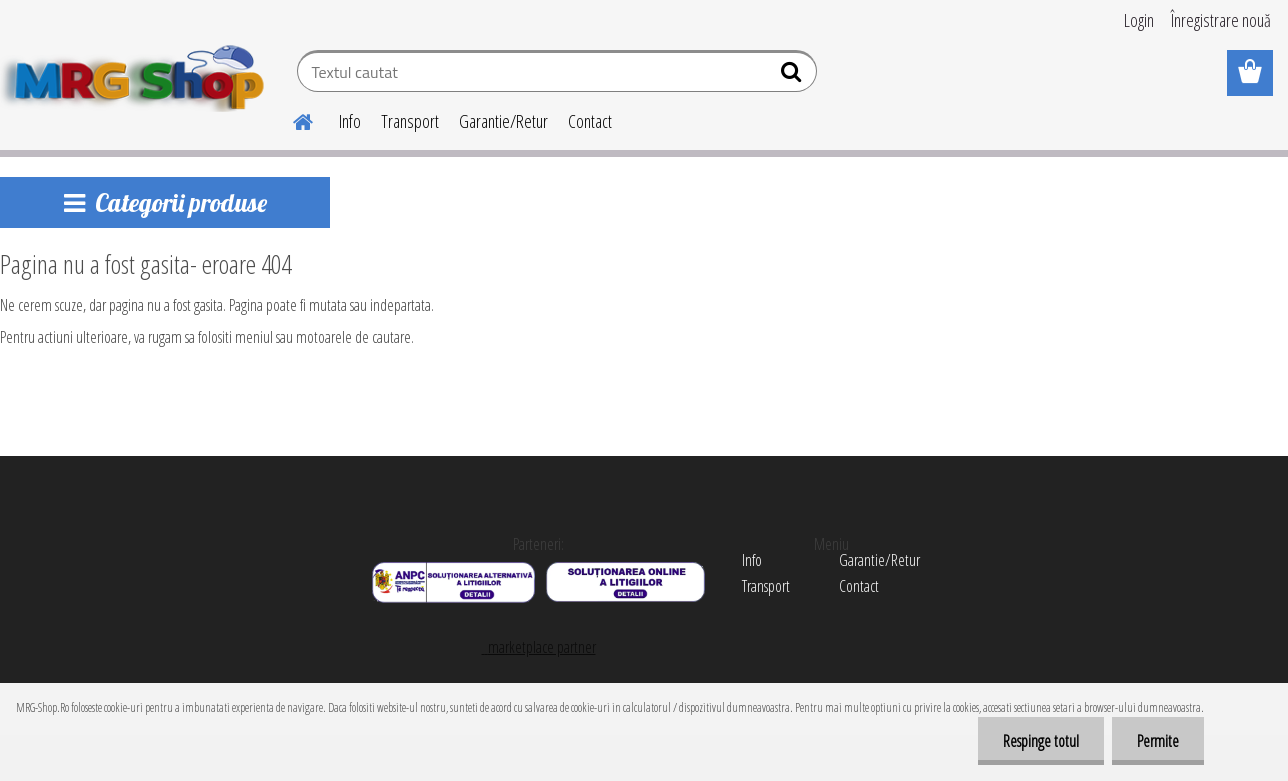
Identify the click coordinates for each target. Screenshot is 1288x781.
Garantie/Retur (503, 121)
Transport (410, 121)
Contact (590, 121)
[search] (793, 76)
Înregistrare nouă (1221, 20)
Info (350, 121)
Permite (1158, 741)
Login (1139, 20)
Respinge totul (1041, 741)
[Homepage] (291, 119)
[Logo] (137, 74)
